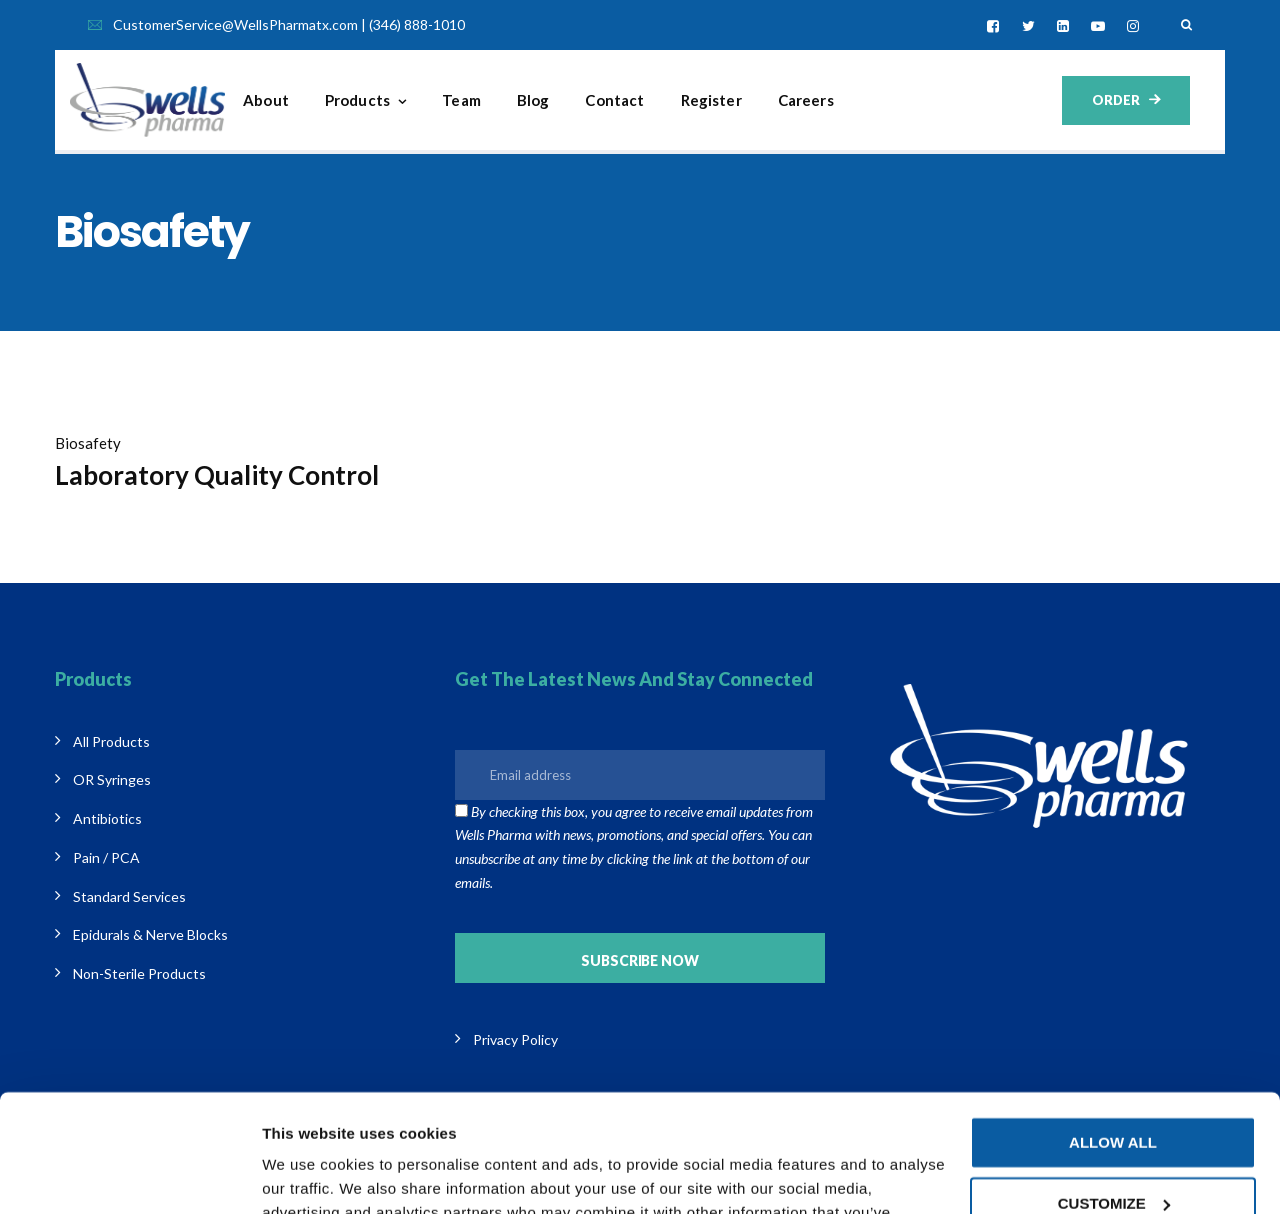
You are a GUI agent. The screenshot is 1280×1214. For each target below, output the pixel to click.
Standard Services (129, 896)
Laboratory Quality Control (217, 475)
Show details (308, 1174)
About (336, 100)
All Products (111, 741)
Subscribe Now (640, 960)
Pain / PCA (106, 857)
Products (427, 100)
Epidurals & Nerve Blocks (150, 934)
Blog (603, 100)
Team (531, 100)
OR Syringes (112, 779)
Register (781, 100)
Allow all (1113, 1025)
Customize (1114, 1085)
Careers (876, 100)
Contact (684, 100)
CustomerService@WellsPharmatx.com (235, 24)
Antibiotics (107, 818)
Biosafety (88, 443)
